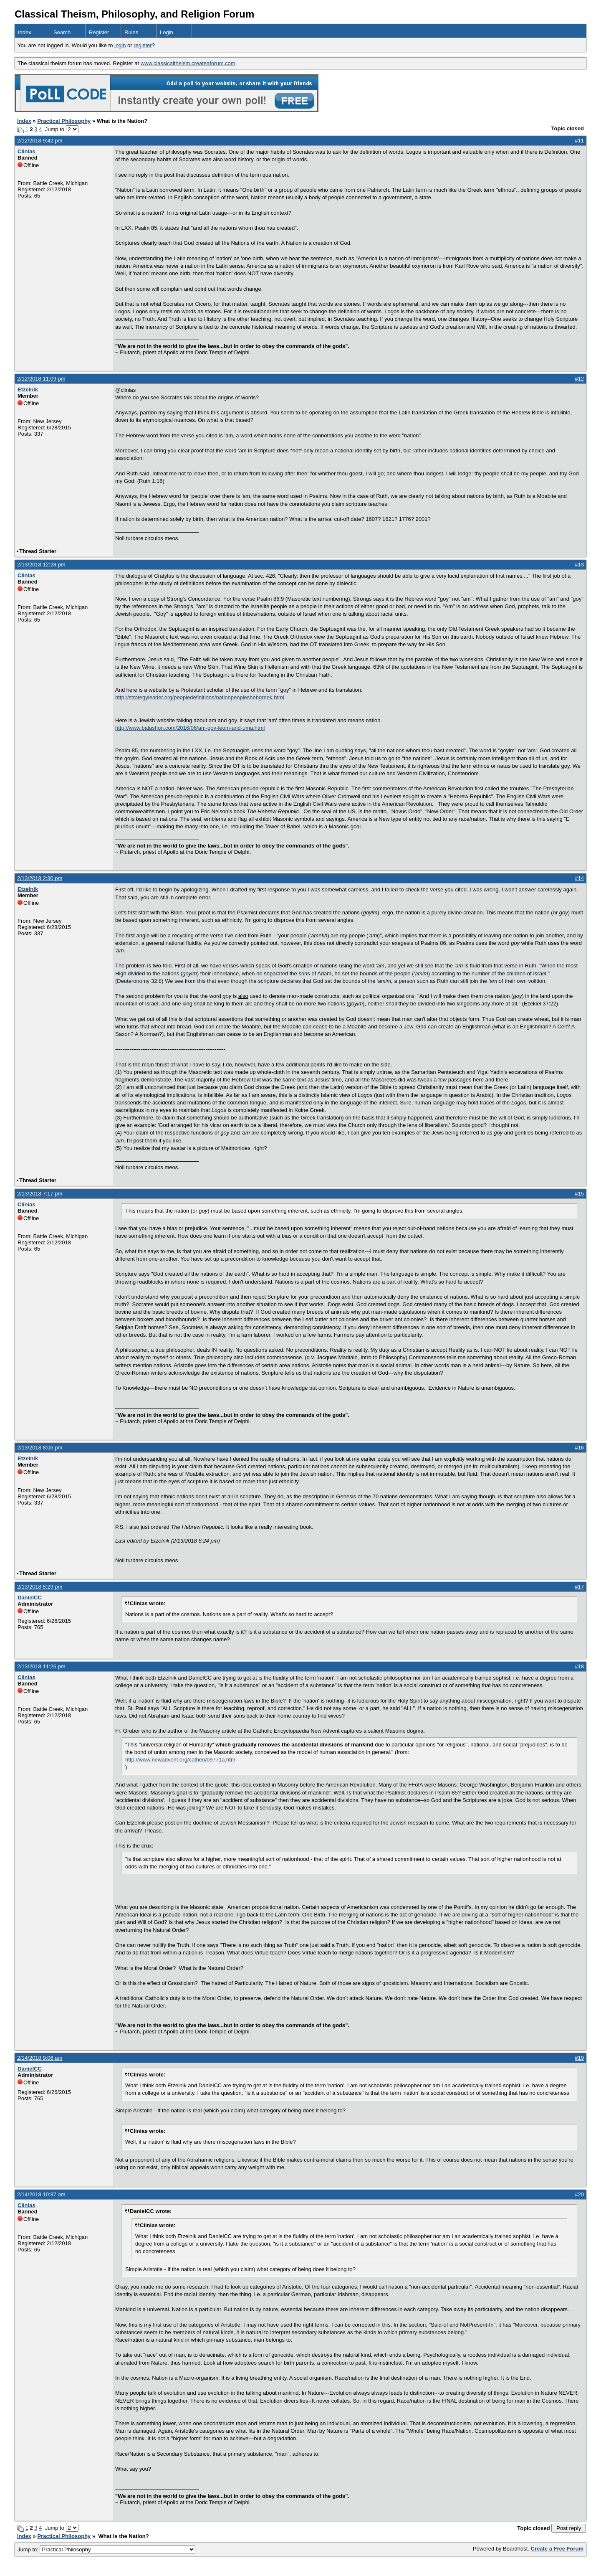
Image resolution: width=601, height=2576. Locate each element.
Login (166, 32)
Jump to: (106, 2549)
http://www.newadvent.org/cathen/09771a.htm (180, 1759)
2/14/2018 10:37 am (41, 2194)
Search (62, 32)
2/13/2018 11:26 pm (41, 1666)
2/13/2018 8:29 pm (39, 1587)
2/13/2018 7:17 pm (39, 1193)
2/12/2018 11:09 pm (41, 379)
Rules (131, 32)
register (143, 45)
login (120, 45)
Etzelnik (28, 389)
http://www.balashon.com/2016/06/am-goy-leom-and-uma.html (190, 728)
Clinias (26, 151)
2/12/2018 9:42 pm (39, 140)
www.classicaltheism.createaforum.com (188, 63)
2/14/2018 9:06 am (39, 2058)
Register (99, 32)
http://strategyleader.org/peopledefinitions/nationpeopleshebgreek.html (199, 697)
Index (24, 32)
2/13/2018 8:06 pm (39, 1447)
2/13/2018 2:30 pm (39, 878)
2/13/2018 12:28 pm (41, 564)
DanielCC (30, 1597)
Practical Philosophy (64, 121)
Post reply (569, 2528)
